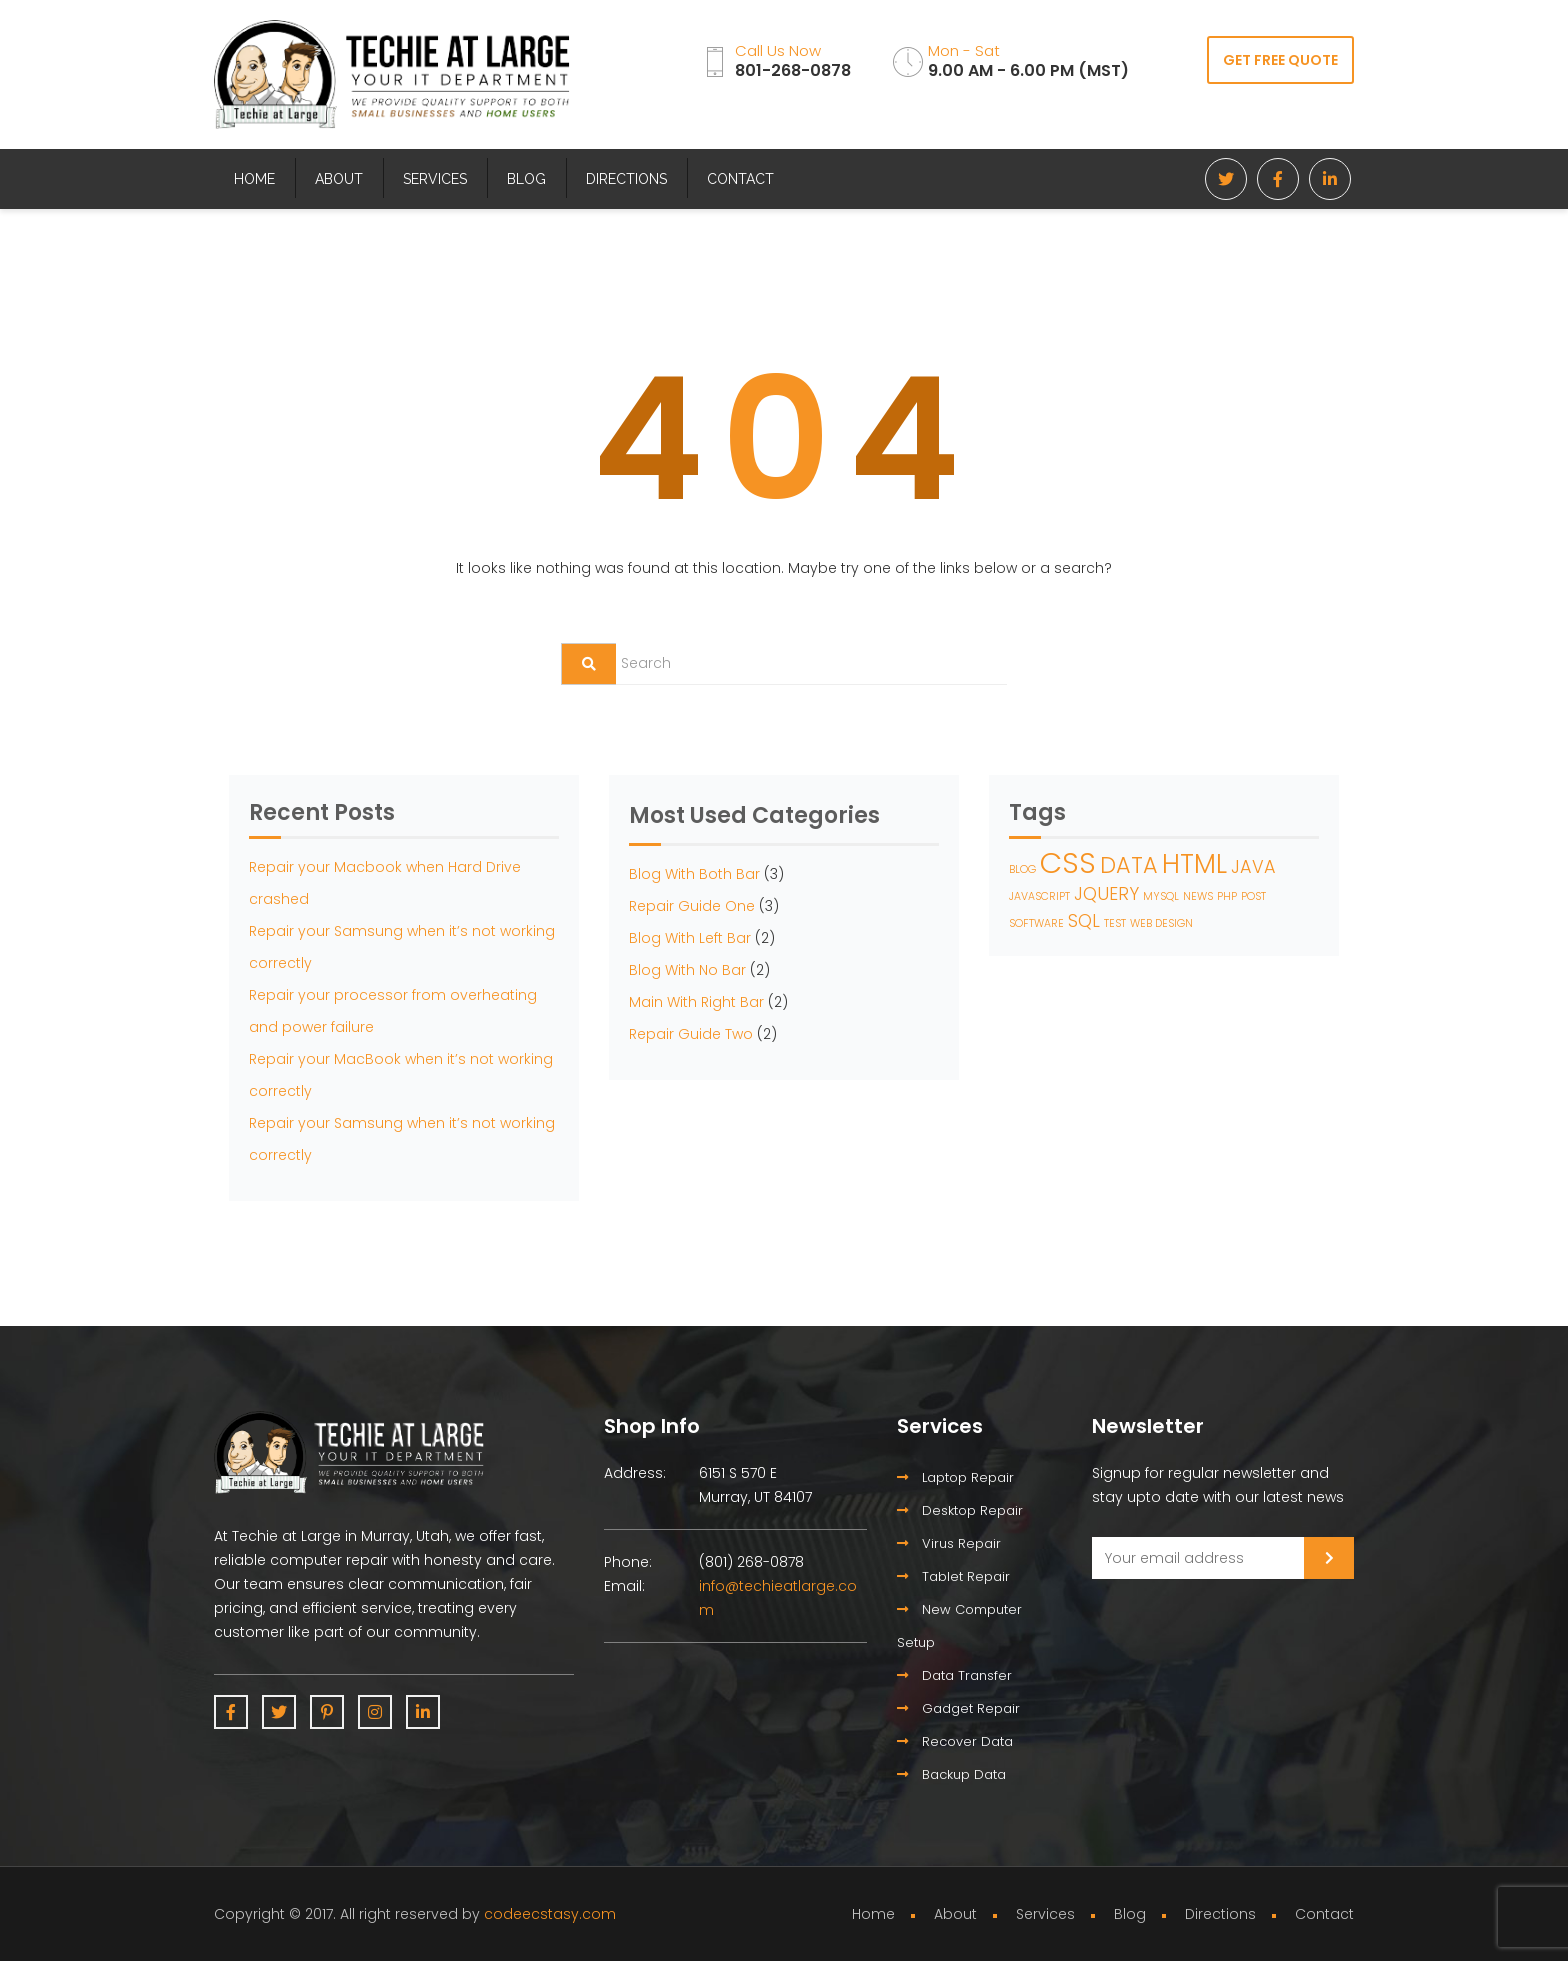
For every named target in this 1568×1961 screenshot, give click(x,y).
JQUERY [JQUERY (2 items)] (1106, 893)
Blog (526, 179)
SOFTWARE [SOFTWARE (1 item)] (1036, 923)
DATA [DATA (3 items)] (1129, 865)
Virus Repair (949, 1543)
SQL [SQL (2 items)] (1084, 920)
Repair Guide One (692, 906)
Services (435, 179)
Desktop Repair (960, 1510)
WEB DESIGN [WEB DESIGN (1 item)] (1161, 923)
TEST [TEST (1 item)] (1115, 923)
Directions (626, 179)
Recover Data (955, 1741)
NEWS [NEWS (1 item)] (1198, 896)
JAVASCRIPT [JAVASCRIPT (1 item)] (1039, 896)
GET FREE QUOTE (1280, 60)
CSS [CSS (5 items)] (1068, 862)
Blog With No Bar (687, 970)
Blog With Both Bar (694, 874)
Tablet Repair (953, 1576)
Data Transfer (954, 1675)
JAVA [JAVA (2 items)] (1253, 866)
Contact (740, 179)
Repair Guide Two (691, 1034)
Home (254, 179)
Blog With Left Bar (690, 938)
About (339, 179)
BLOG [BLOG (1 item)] (1022, 869)
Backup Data (951, 1774)
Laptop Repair (955, 1477)
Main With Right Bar (696, 1002)
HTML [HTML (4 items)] (1194, 863)
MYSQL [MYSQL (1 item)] (1161, 896)
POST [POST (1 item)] (1253, 896)
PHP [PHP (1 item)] (1227, 896)
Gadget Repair (958, 1708)
